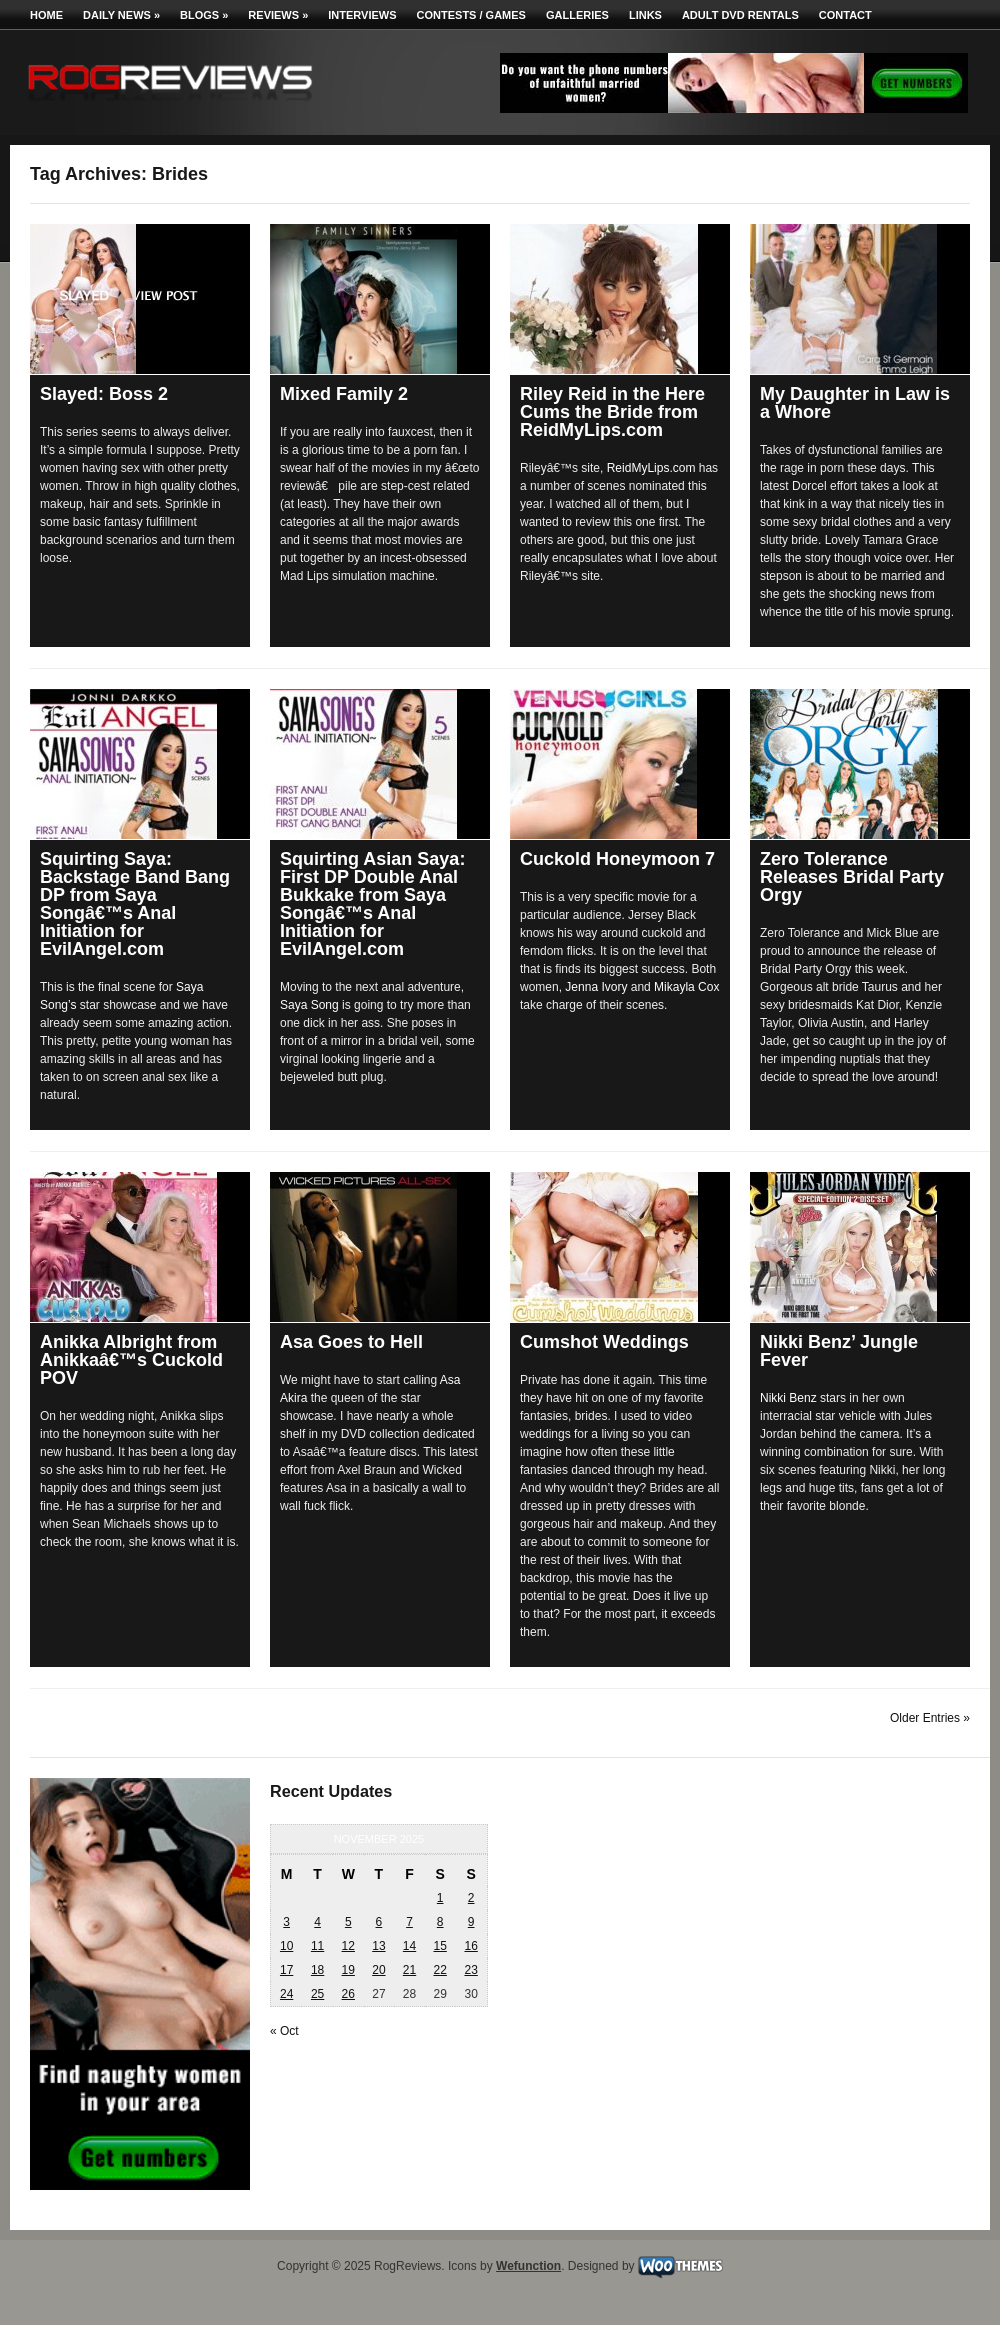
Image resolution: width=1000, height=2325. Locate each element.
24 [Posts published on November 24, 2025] (286, 1994)
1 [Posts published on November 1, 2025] (440, 1898)
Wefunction (528, 2266)
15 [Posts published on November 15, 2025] (439, 1946)
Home (46, 15)
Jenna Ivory (596, 987)
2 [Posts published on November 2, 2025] (471, 1898)
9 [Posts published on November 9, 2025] (471, 1922)
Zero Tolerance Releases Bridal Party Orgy (852, 877)
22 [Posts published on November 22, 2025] (439, 1970)
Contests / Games (471, 15)
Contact (845, 15)
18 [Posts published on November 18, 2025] (317, 1970)
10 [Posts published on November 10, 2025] (286, 1946)
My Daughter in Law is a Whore (855, 403)
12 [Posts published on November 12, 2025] (348, 1946)
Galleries (577, 15)
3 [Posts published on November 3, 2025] (286, 1922)
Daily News (121, 15)
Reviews (278, 15)
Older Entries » (930, 1718)
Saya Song (309, 1005)
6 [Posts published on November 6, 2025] (379, 1922)
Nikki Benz (788, 1398)
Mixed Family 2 (344, 394)
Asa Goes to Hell (351, 1342)
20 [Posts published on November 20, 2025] (378, 1970)
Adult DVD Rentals (740, 15)
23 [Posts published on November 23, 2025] (470, 1970)
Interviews (362, 15)
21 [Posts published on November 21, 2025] (409, 1970)
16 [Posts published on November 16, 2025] (470, 1946)
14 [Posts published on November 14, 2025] (409, 1946)
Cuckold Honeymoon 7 (617, 859)
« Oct (284, 2031)
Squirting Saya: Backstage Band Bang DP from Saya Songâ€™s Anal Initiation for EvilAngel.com (135, 904)
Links (645, 15)
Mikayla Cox (686, 987)
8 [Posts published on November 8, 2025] (440, 1922)
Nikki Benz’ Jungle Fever (839, 1351)
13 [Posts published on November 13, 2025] (378, 1946)
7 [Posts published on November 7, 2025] (409, 1922)
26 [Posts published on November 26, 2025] (348, 1994)
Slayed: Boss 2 (104, 394)
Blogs (204, 15)
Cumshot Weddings (604, 1342)
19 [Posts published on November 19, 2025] (348, 1970)
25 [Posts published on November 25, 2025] (317, 1994)
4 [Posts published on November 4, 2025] (317, 1922)
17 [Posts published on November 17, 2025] (286, 1970)
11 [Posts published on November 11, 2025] (317, 1946)
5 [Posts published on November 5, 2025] (348, 1922)
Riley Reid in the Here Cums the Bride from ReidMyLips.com (612, 412)
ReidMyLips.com (651, 468)
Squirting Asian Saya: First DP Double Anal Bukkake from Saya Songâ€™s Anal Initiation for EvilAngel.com (372, 904)
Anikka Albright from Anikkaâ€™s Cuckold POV (131, 1360)
